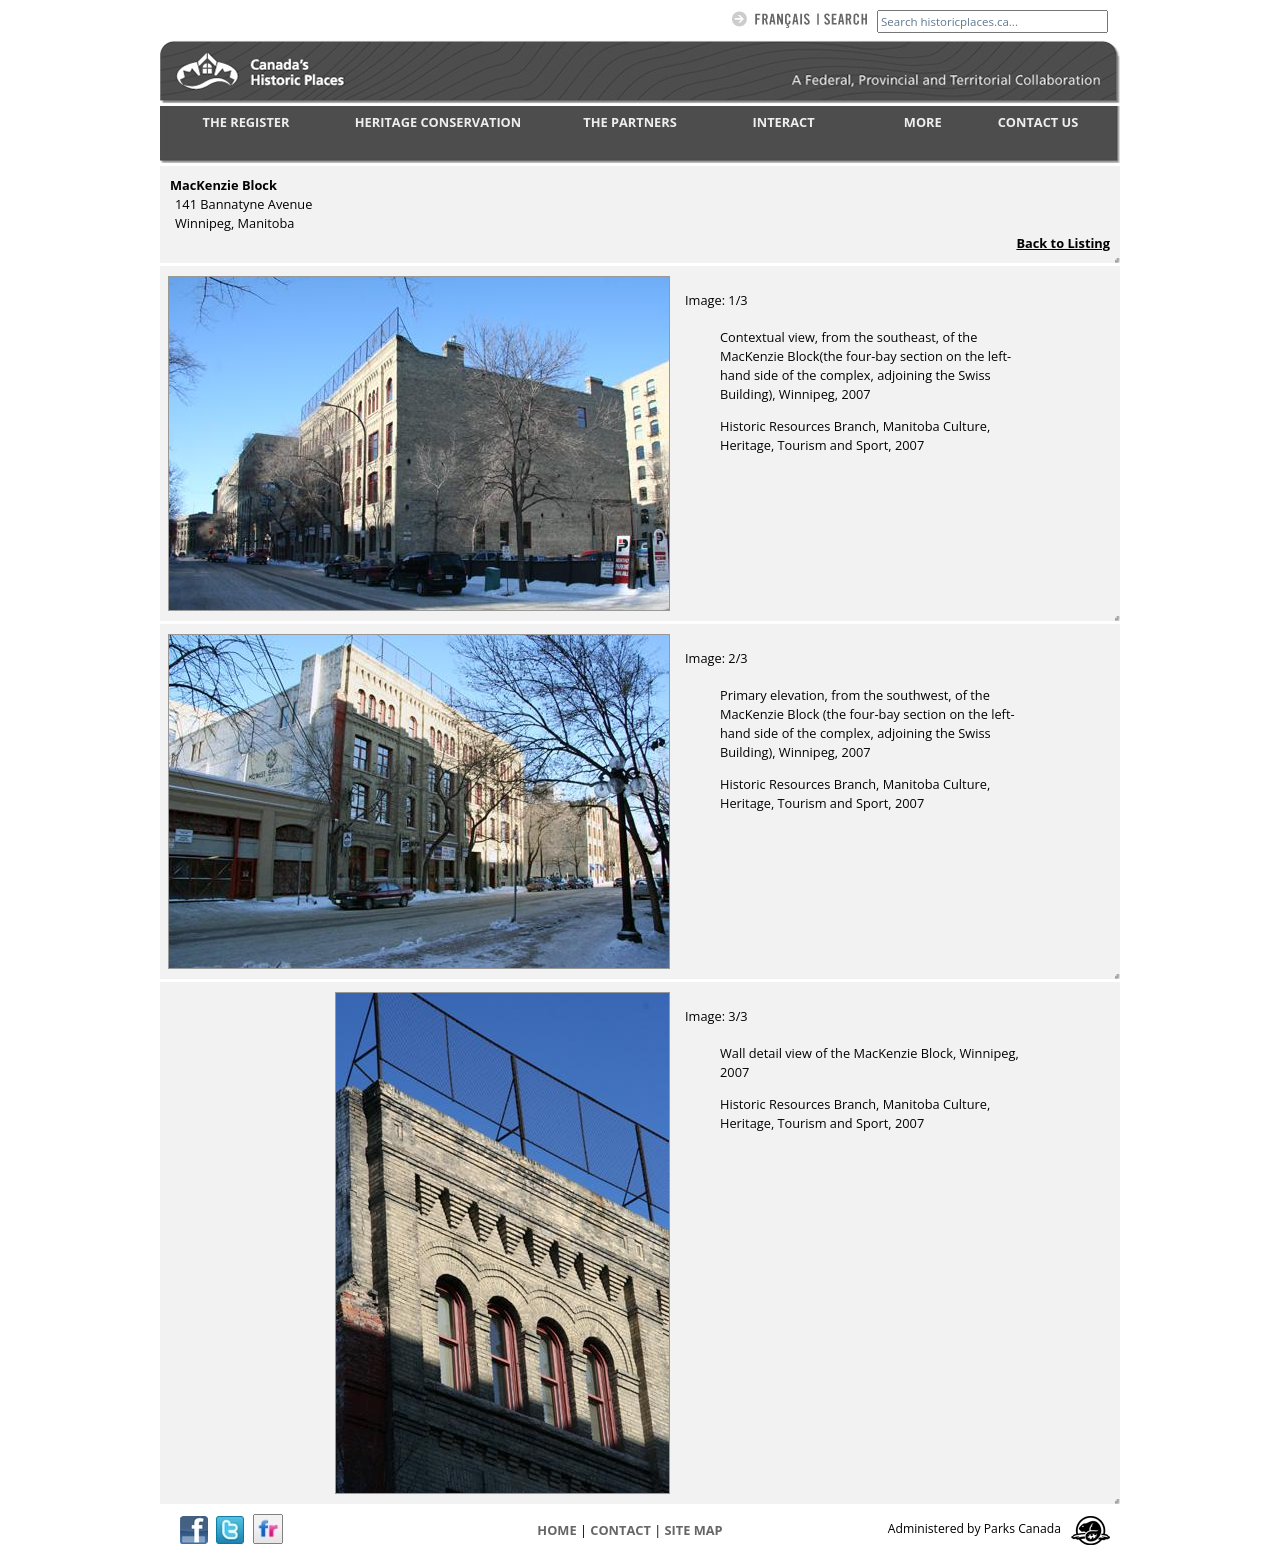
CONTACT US (1038, 122)
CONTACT (620, 1530)
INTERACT (784, 122)
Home (556, 1530)
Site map (694, 1530)
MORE (923, 122)
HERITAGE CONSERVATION (438, 122)
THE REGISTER (246, 122)
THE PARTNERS (629, 122)
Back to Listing (1063, 243)
